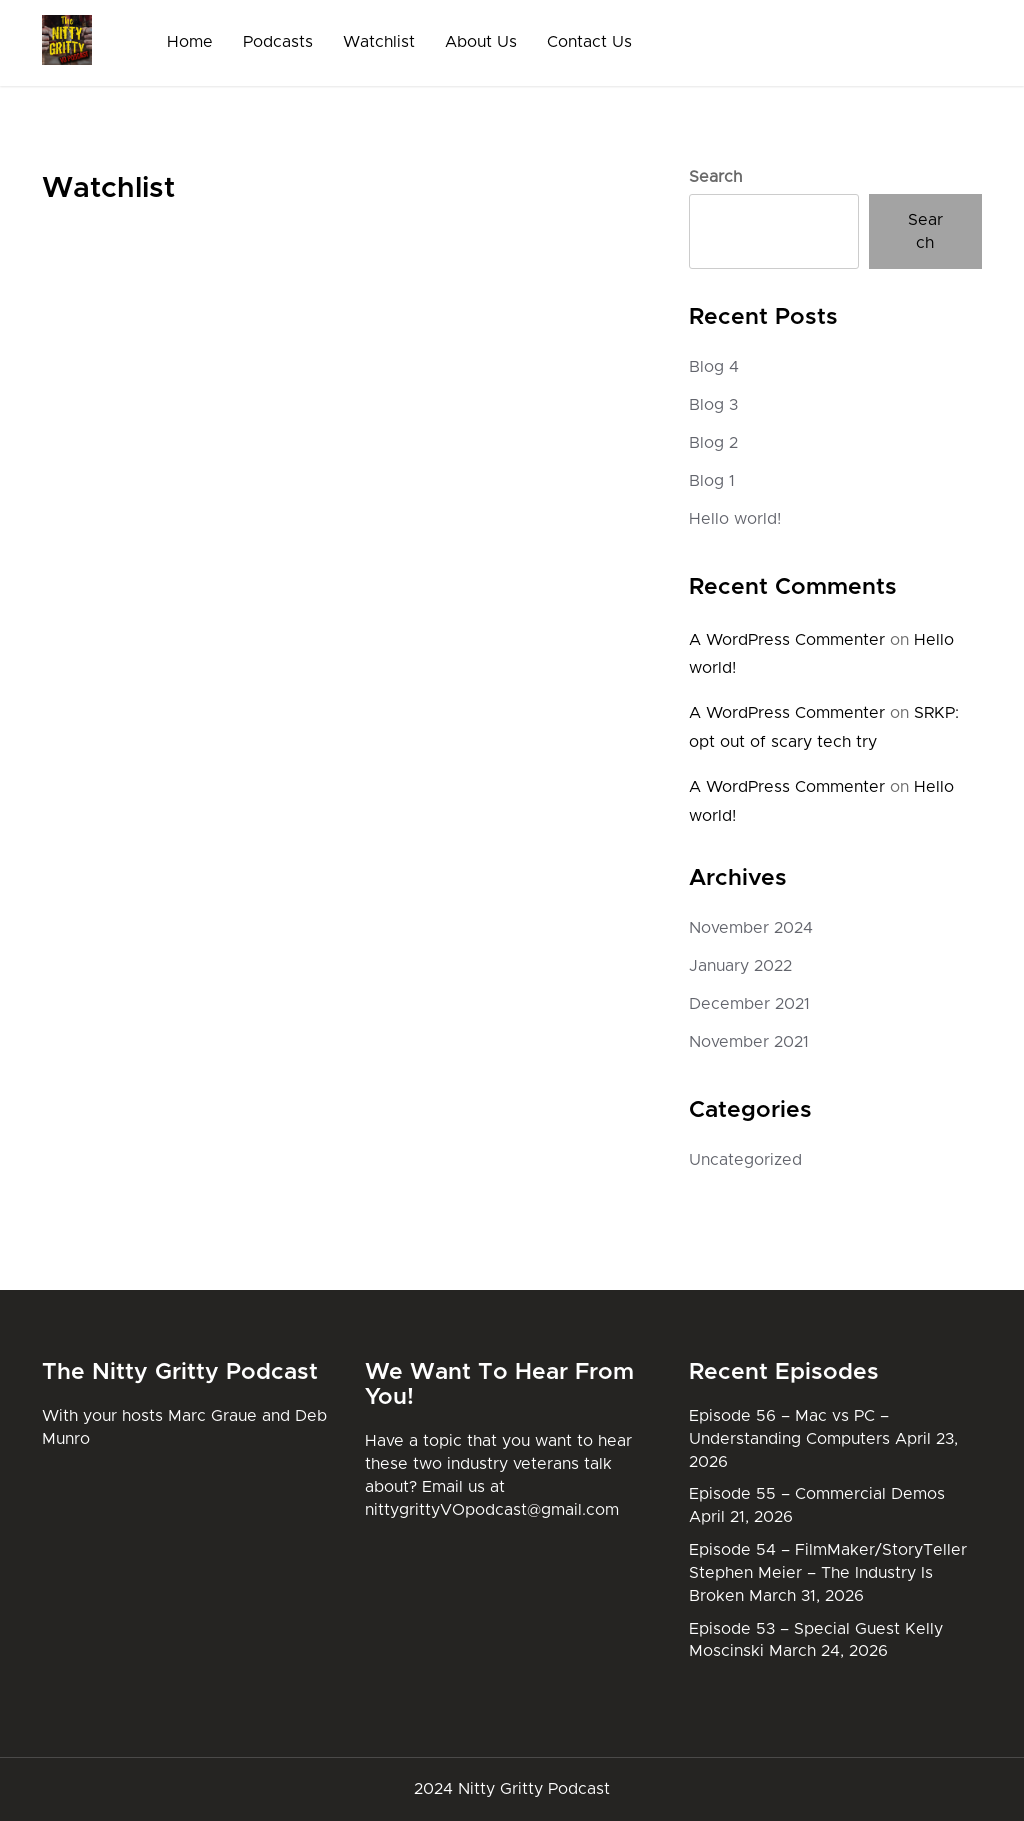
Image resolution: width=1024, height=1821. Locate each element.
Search (715, 177)
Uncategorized (745, 1160)
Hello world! (735, 519)
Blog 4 (714, 367)
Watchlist (379, 42)
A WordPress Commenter (787, 640)
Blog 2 (713, 443)
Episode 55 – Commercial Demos (817, 1494)
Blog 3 (713, 405)
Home (190, 42)
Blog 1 (712, 481)
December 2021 (749, 1004)
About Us (481, 42)
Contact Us (589, 42)
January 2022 (740, 966)
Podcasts (278, 42)
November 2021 (749, 1042)
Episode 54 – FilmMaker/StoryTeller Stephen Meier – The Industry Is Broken (828, 1573)
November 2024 (751, 928)
